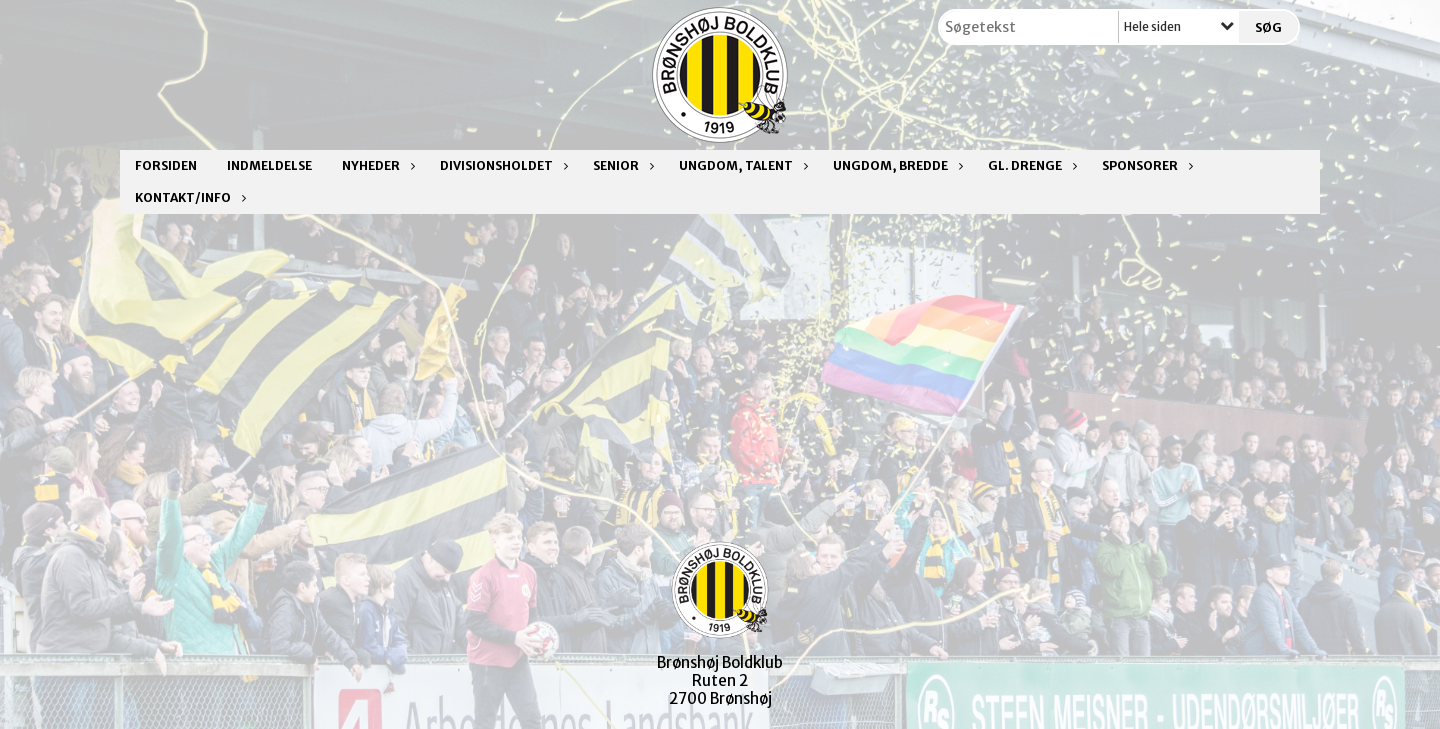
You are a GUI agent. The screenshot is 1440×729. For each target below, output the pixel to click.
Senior (621, 165)
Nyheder (376, 165)
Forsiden (166, 165)
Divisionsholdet (501, 165)
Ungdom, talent (741, 165)
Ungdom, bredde (895, 165)
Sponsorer (1145, 165)
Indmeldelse (269, 165)
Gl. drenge (1030, 165)
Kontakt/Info (188, 197)
